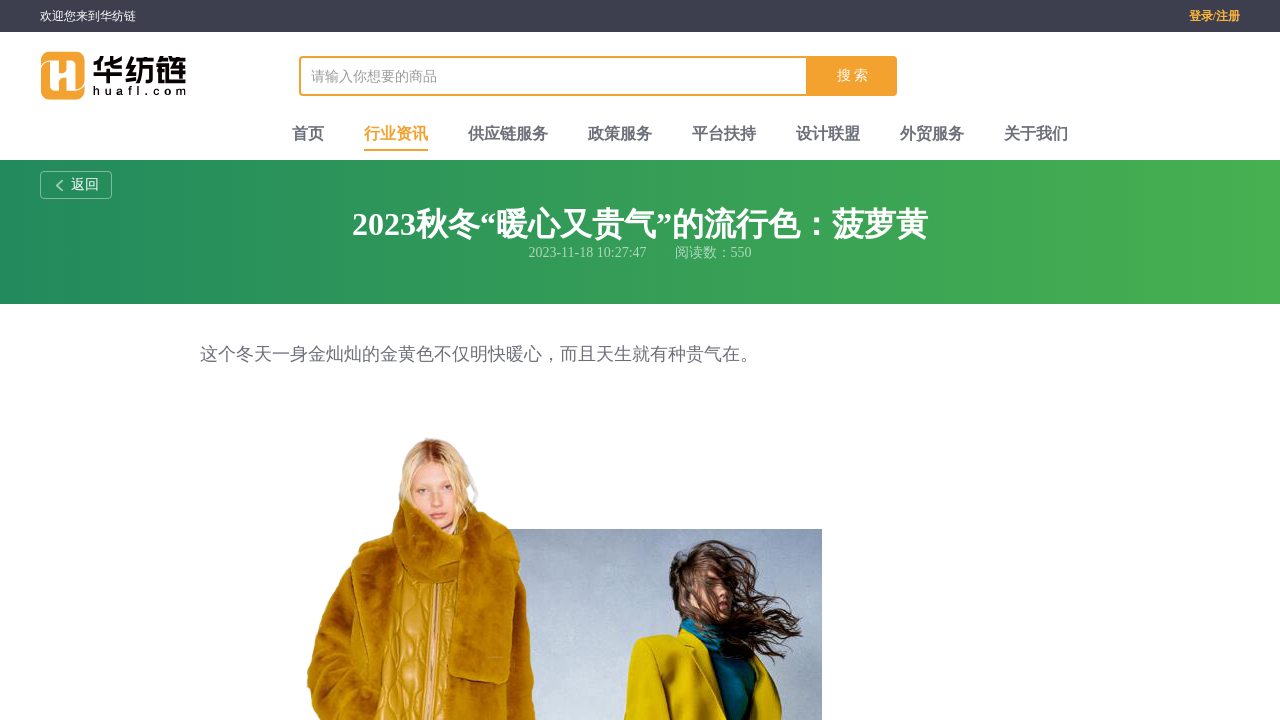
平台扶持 (724, 133)
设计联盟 (828, 133)
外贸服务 (932, 133)
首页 (308, 133)
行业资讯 (396, 133)
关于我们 (1036, 133)
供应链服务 (508, 133)
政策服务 (620, 133)
